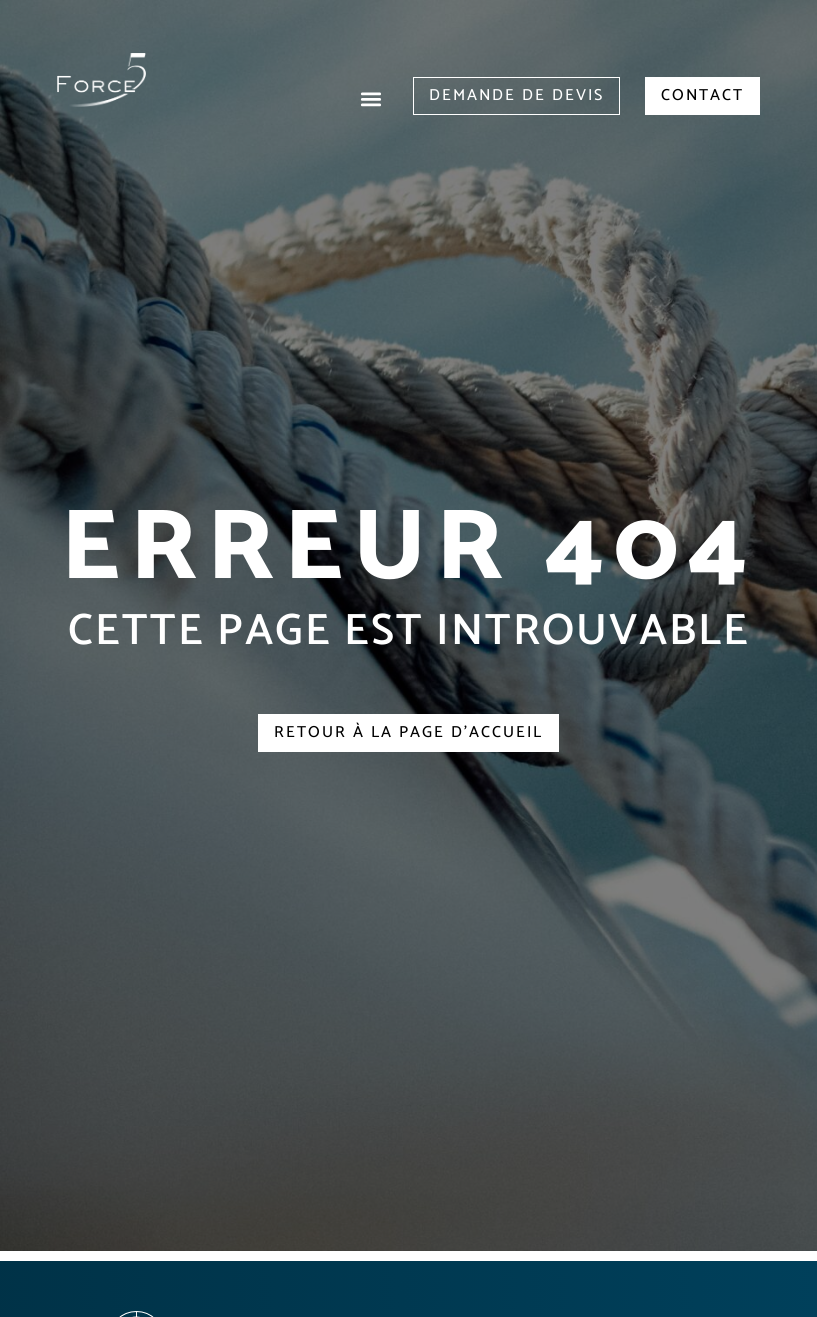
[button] (371, 98)
